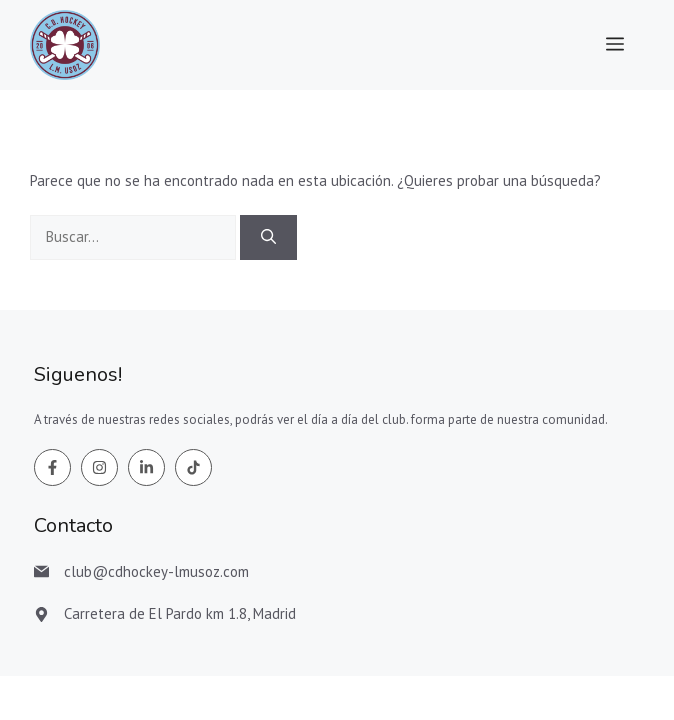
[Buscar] (268, 237)
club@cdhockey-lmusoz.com (156, 571)
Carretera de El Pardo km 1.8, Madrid (180, 613)
